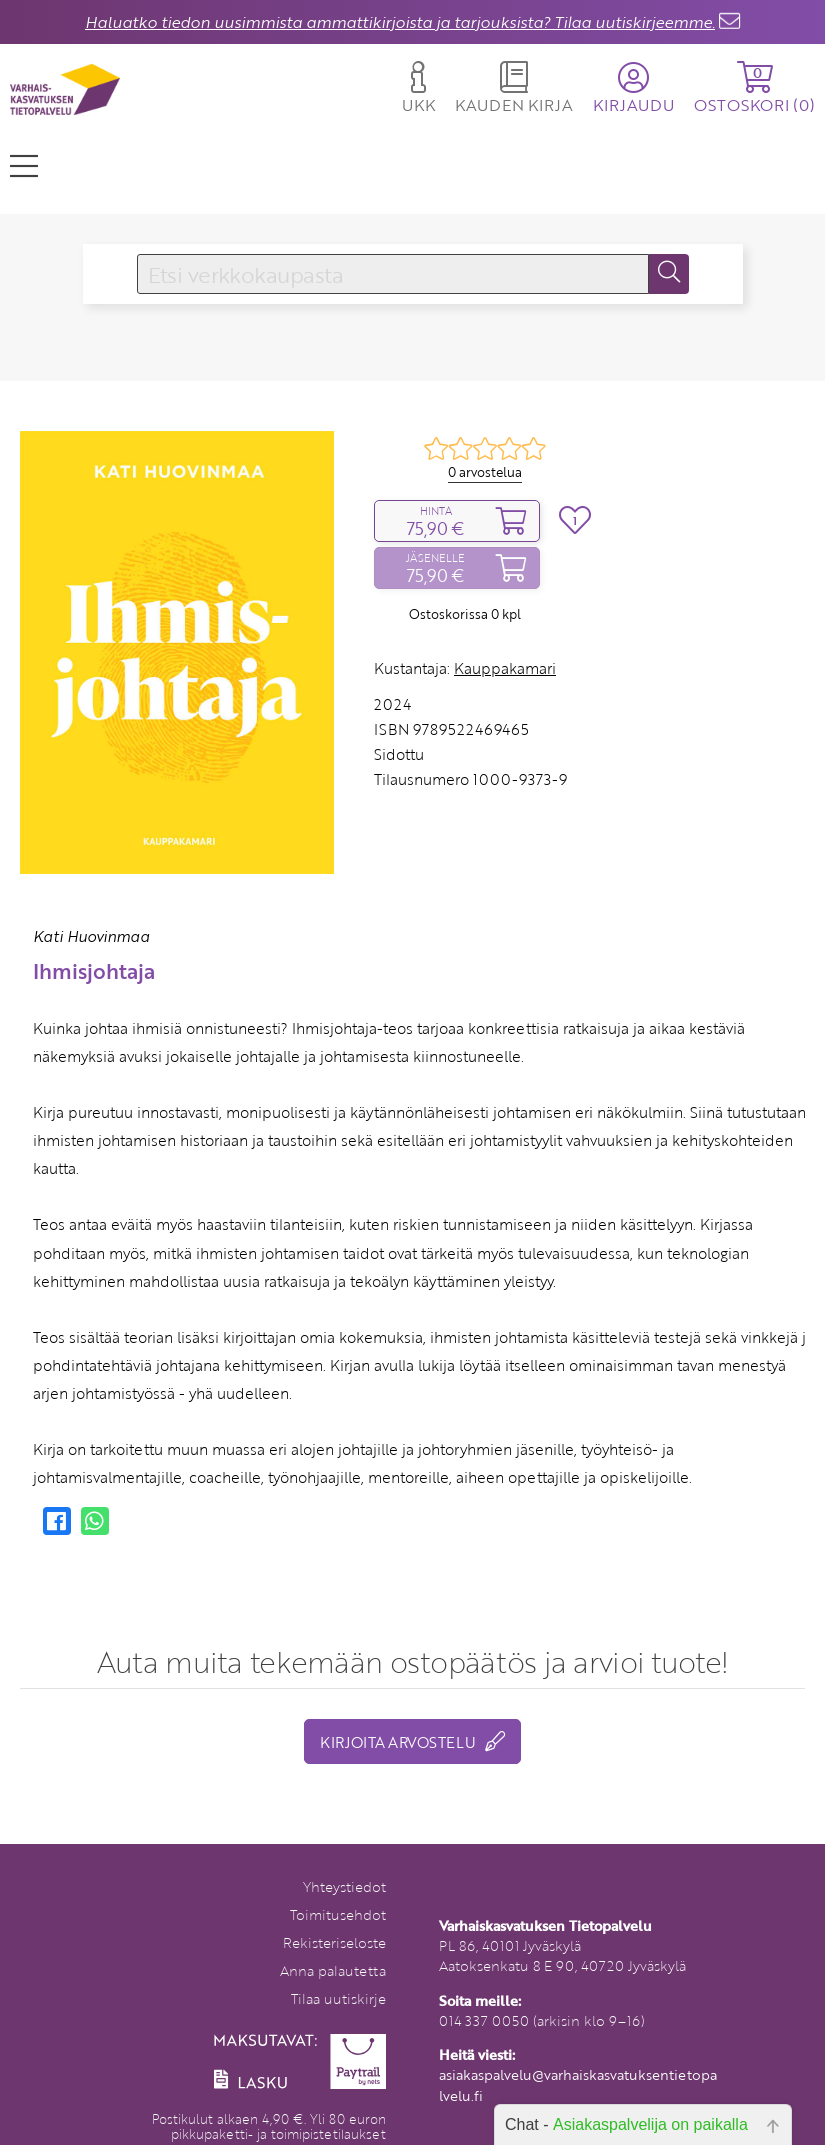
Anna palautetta (333, 1970)
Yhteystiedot (344, 1886)
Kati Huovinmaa (91, 936)
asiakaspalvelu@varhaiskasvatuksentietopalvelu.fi (578, 2084)
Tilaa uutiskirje (338, 1998)
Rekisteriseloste (334, 1942)
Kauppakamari (505, 668)
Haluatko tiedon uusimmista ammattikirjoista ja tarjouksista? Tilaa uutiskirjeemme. (400, 22)
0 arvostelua (485, 472)
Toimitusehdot (338, 1914)
